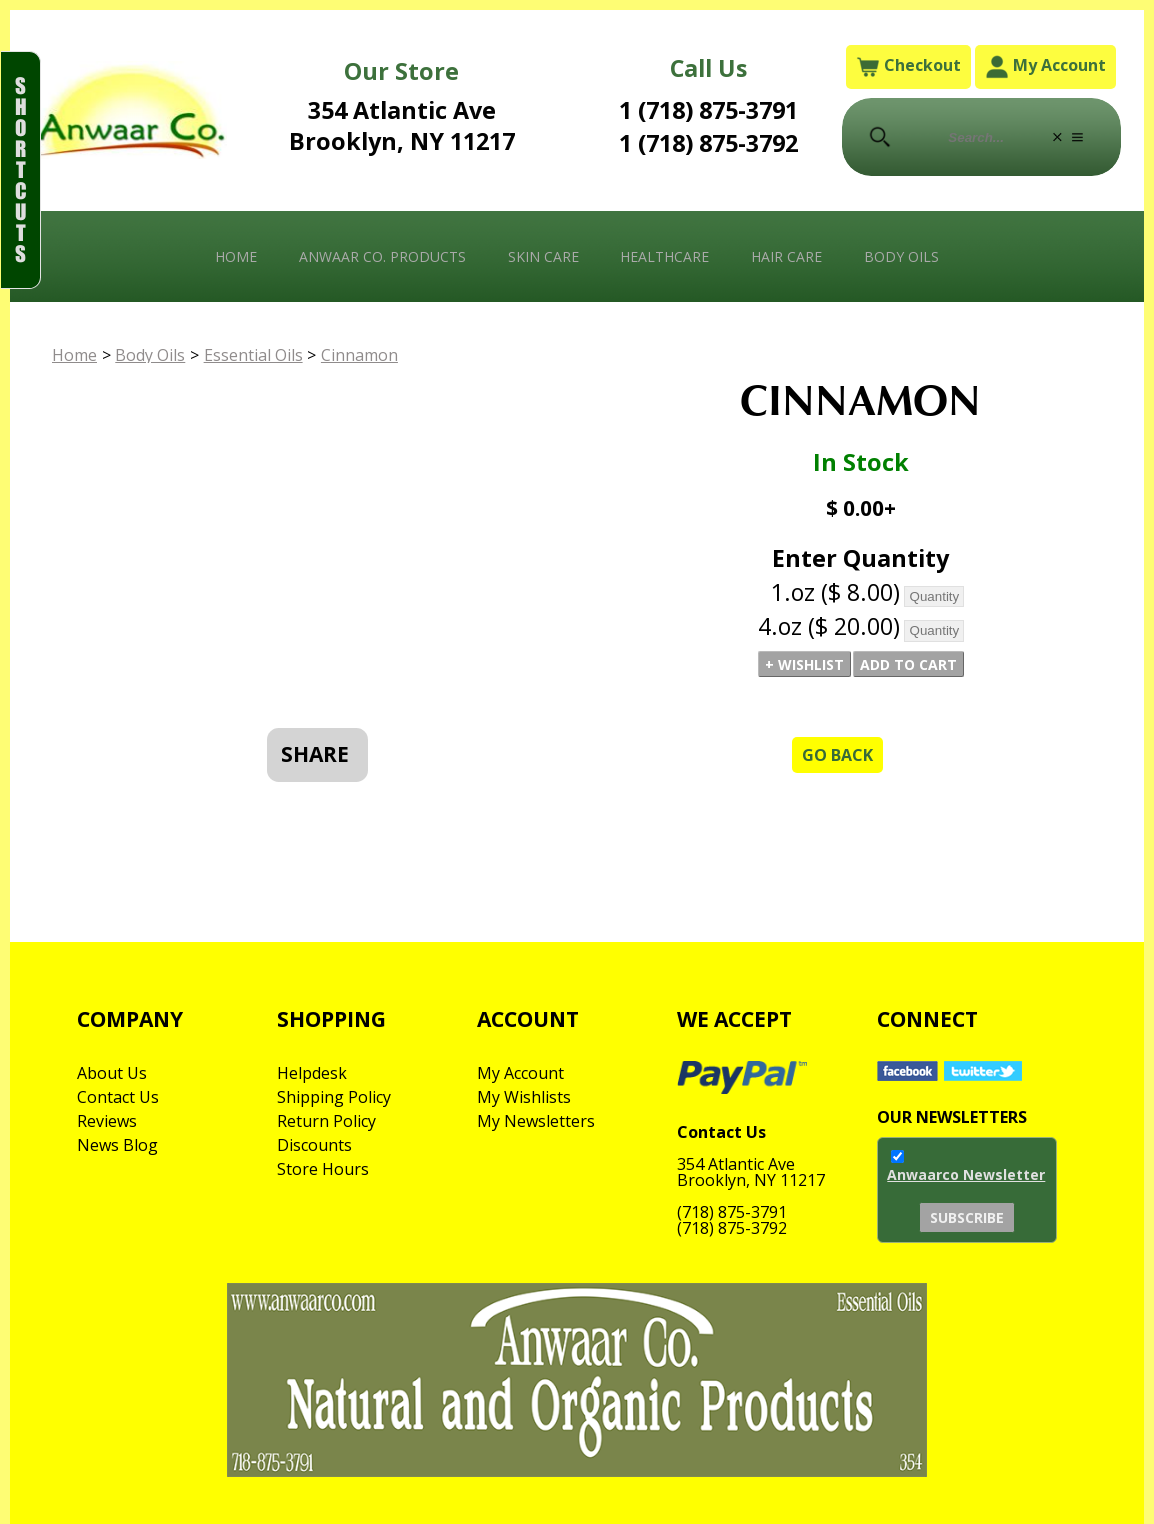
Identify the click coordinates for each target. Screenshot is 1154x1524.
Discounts (314, 1145)
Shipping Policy (334, 1097)
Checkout (908, 66)
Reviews (107, 1121)
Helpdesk (312, 1073)
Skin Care (543, 256)
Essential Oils (253, 355)
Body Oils (901, 256)
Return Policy (326, 1121)
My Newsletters (536, 1121)
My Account (1045, 66)
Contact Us (118, 1097)
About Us (112, 1073)
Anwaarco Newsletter (966, 1174)
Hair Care (786, 256)
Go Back (837, 755)
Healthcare (664, 256)
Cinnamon (359, 355)
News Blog (117, 1145)
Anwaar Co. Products (382, 256)
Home (236, 256)
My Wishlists (524, 1097)
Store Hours (323, 1169)
